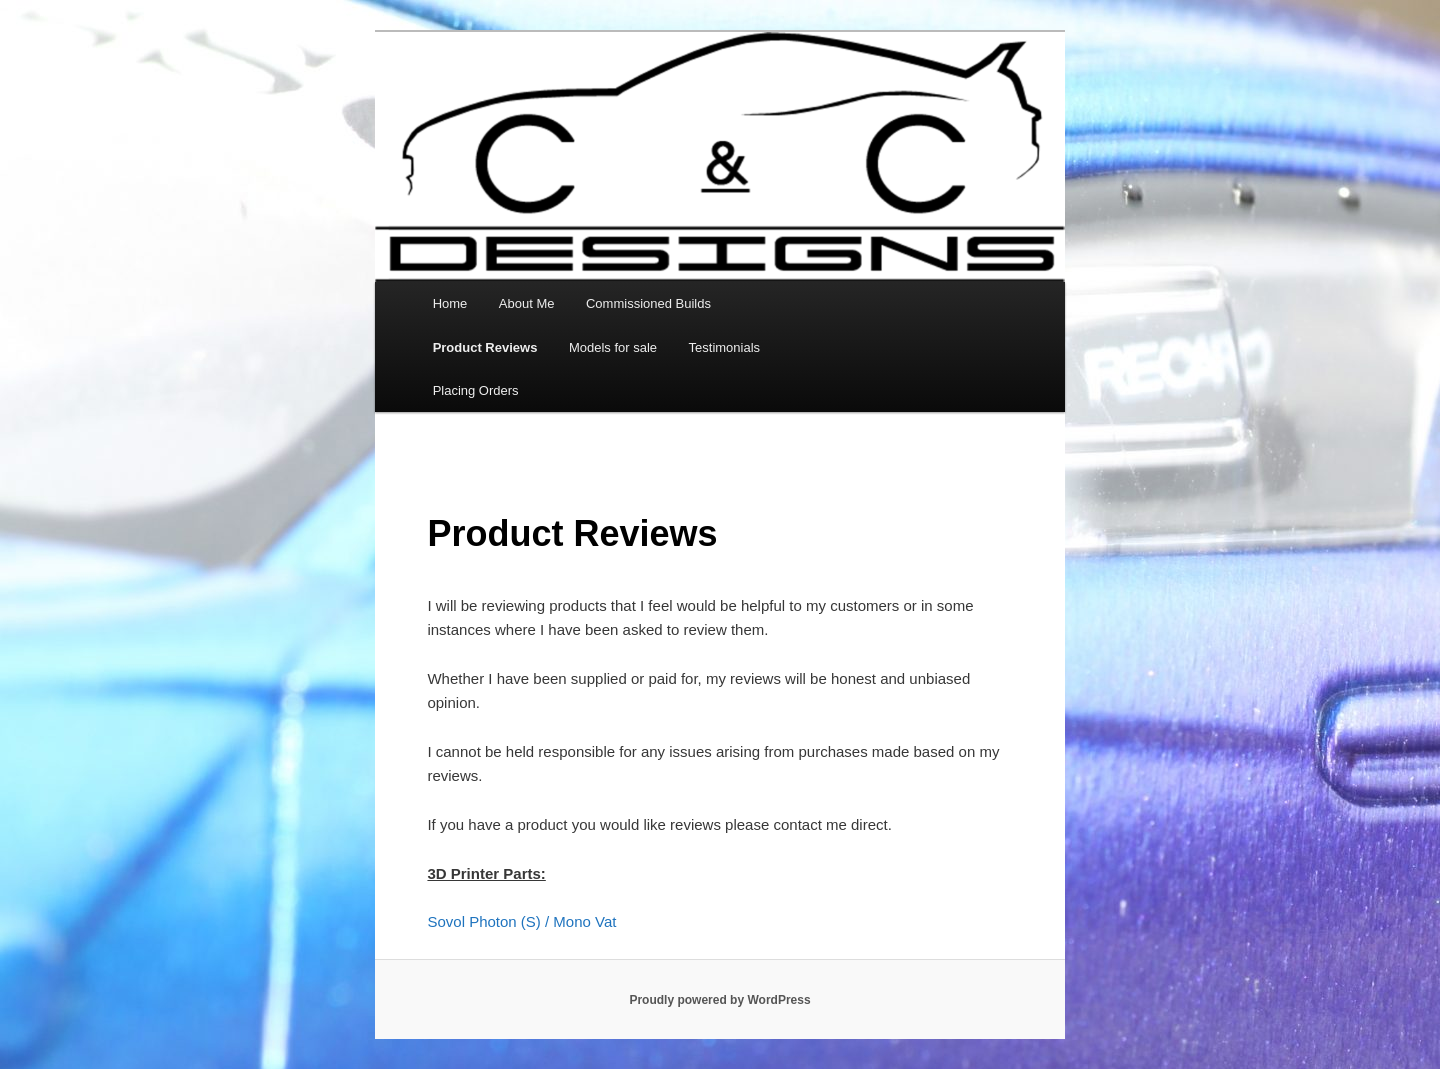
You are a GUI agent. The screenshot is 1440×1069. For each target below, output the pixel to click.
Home (450, 303)
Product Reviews (485, 347)
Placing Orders (476, 390)
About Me (527, 303)
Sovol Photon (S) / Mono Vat (521, 921)
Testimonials (725, 347)
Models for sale (613, 347)
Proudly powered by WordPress (719, 1000)
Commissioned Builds (648, 303)
